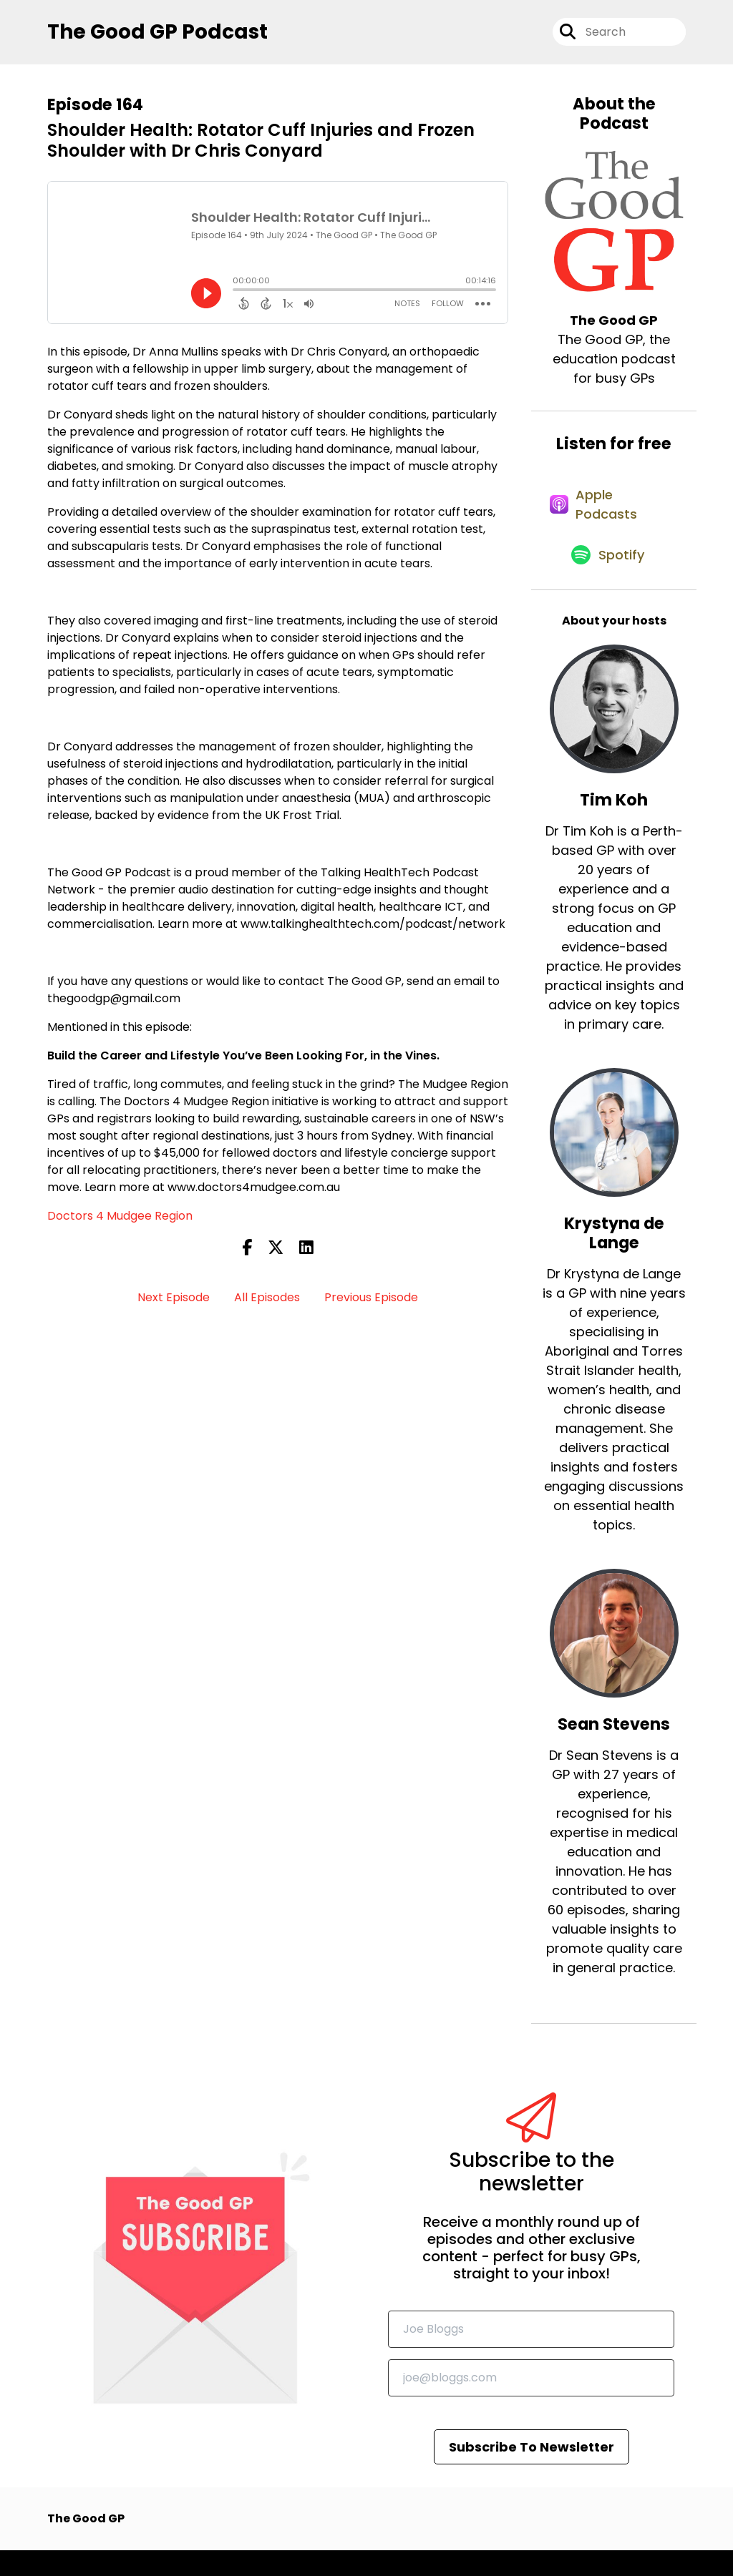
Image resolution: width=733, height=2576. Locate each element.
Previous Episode (371, 1304)
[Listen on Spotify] (607, 580)
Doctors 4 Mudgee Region (120, 1223)
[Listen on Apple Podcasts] (606, 519)
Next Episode (173, 1304)
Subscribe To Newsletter (531, 2473)
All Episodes (267, 1304)
